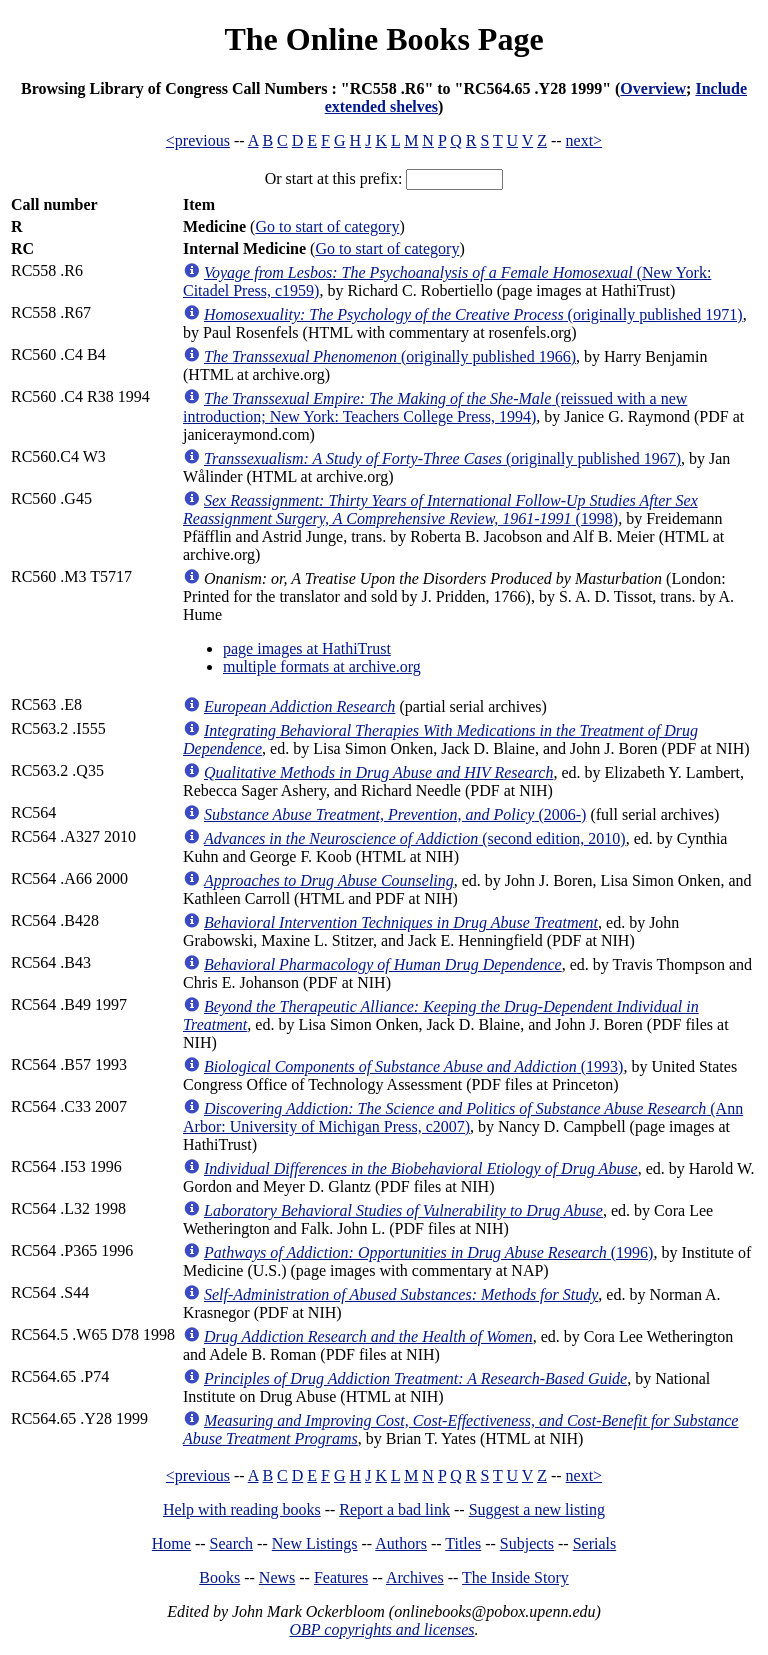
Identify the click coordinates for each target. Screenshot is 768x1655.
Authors (401, 1543)
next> (584, 140)
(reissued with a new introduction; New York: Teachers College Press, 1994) (435, 407)
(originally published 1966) (390, 356)
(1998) (440, 509)
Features (341, 1577)
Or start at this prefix (331, 178)
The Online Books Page (383, 39)
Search (232, 1543)
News (277, 1577)
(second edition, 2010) (415, 838)
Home (171, 1543)
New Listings (315, 1543)
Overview (653, 88)
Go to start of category (327, 226)
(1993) (413, 1066)
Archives (415, 1577)
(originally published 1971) (473, 314)
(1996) (428, 1252)
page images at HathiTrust (307, 648)
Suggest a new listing (537, 1509)
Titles (463, 1543)
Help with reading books (242, 1509)
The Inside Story (515, 1577)
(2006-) (395, 814)
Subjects (527, 1543)
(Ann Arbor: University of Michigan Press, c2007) (463, 1117)
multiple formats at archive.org (322, 666)
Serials (595, 1543)
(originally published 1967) (442, 458)
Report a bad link (394, 1509)
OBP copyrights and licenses (381, 1629)
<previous (198, 140)
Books (219, 1577)
